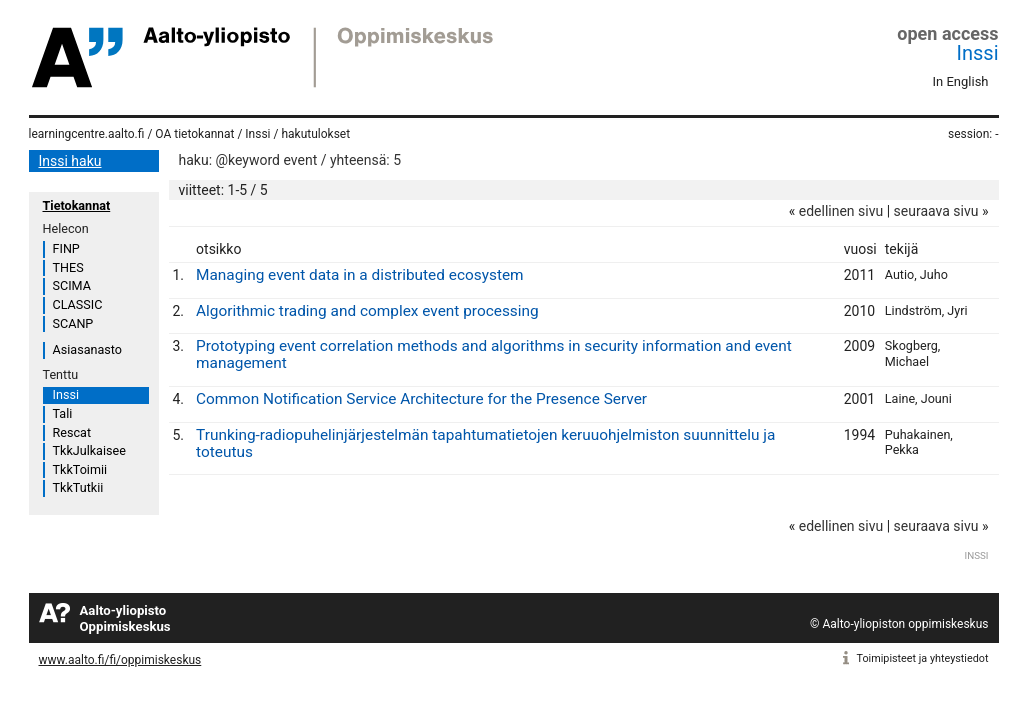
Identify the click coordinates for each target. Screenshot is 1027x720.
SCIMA (72, 285)
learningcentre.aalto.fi (87, 134)
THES (68, 267)
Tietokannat (77, 205)
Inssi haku (70, 161)
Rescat (72, 432)
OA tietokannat (194, 134)
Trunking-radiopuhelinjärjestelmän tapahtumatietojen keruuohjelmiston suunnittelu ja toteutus (485, 443)
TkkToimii (80, 469)
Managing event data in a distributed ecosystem (360, 275)
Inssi (978, 53)
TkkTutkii (78, 487)
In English (961, 81)
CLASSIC (78, 304)
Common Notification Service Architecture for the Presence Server (421, 399)
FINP (66, 248)
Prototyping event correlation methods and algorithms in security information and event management (494, 354)
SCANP (73, 323)
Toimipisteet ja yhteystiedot (923, 658)
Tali (63, 413)
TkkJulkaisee (89, 450)
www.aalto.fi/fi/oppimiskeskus (120, 660)
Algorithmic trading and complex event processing (367, 311)
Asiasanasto (87, 349)
